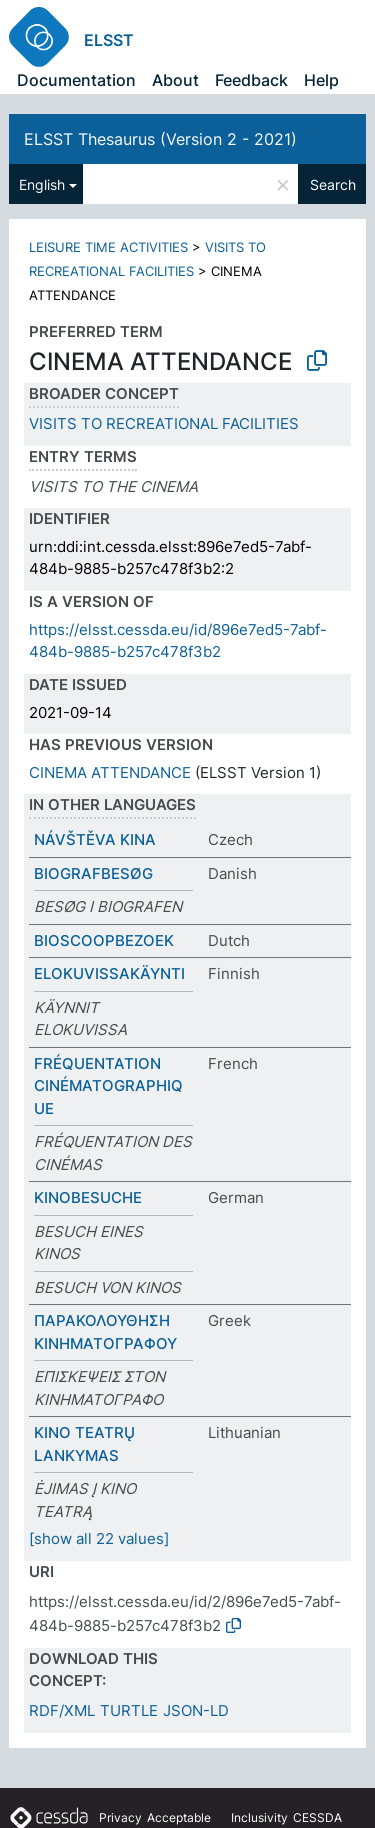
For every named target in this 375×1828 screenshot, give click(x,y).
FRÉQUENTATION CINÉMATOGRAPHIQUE (108, 1086)
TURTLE (129, 1710)
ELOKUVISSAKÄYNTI (109, 973)
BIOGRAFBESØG (93, 873)
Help (321, 80)
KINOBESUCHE (88, 1197)
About (175, 80)
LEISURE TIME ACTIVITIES (108, 247)
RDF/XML (62, 1710)
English (42, 184)
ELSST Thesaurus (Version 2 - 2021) (160, 139)
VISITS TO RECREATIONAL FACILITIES (164, 423)
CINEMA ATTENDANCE (110, 772)
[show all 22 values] (99, 1538)
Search (333, 184)
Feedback (251, 80)
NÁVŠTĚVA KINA (95, 839)
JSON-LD (196, 1710)
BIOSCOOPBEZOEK (104, 940)
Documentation (76, 80)
